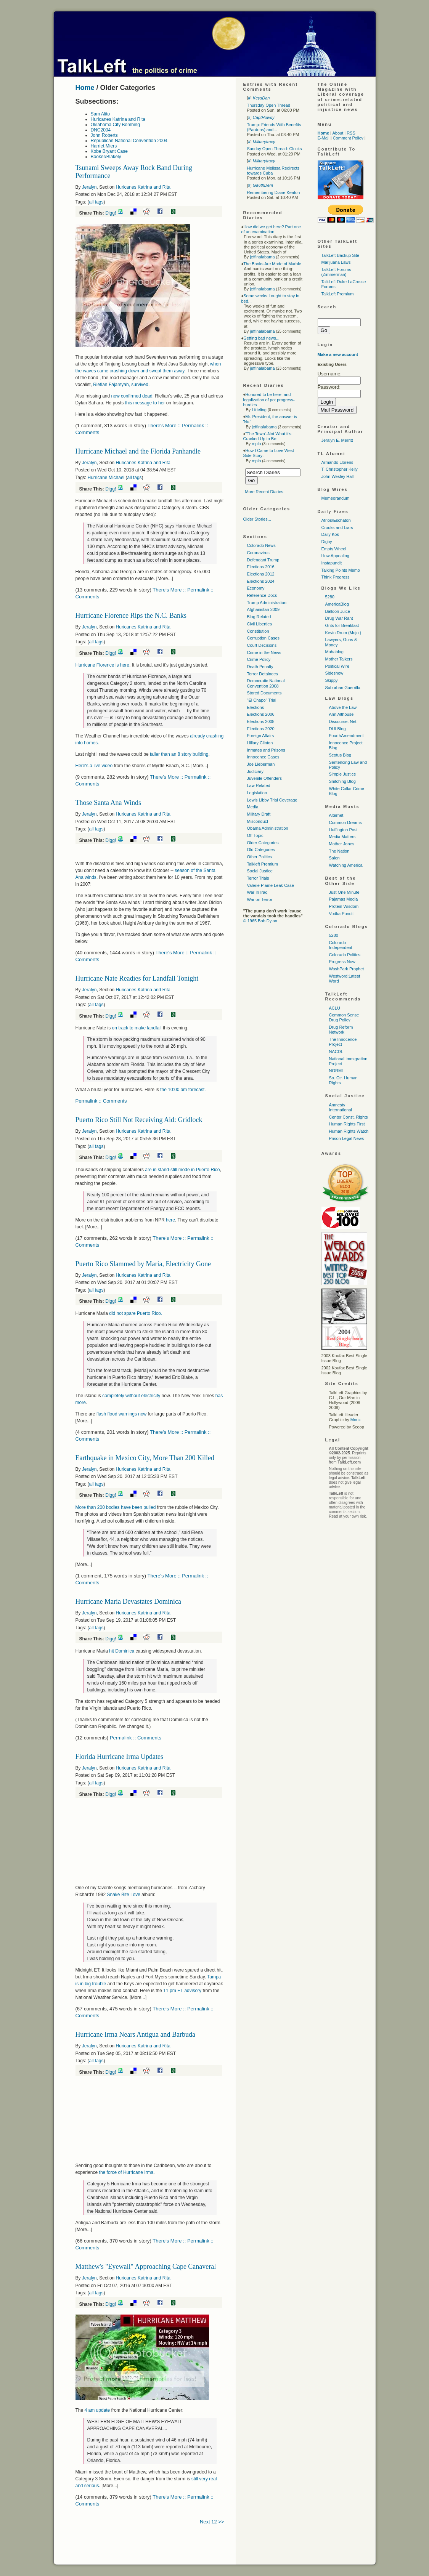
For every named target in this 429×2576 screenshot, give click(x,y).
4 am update (97, 2410)
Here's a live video (94, 765)
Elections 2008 (261, 721)
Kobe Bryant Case (109, 151)
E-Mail (323, 138)
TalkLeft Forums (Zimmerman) (336, 272)
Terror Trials (258, 878)
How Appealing (335, 555)
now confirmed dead (132, 396)
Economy (256, 588)
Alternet (336, 815)
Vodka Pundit (341, 913)
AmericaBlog (337, 604)
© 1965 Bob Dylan (260, 921)
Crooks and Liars (337, 527)
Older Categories (263, 842)
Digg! (110, 213)
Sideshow (334, 673)
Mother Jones (342, 844)
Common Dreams (345, 822)
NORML (336, 1070)
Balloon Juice (337, 611)
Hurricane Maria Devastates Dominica (128, 1601)
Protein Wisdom (344, 906)
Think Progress (335, 577)
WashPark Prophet (346, 969)
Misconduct (257, 821)
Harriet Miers (104, 146)
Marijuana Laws (336, 262)
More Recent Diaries (264, 491)
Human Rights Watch (349, 1131)
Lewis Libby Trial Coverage (272, 800)
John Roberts (104, 135)
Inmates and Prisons (266, 750)
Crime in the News (264, 652)
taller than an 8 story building (179, 754)
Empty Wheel (333, 549)
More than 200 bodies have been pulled (116, 1507)
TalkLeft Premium (337, 294)
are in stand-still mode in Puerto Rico (182, 1169)
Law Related (258, 785)
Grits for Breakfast (342, 625)
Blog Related (259, 616)
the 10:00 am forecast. (183, 1089)
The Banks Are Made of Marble (272, 263)
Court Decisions (262, 645)
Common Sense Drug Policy (344, 1017)
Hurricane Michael (106, 477)
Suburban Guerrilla (342, 687)
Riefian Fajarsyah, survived (120, 384)
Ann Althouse (341, 714)
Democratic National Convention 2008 (266, 683)
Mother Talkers (339, 659)
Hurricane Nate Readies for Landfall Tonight (137, 978)
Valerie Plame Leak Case (270, 885)
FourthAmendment (346, 735)
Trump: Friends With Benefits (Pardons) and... (274, 127)
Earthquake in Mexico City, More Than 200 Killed (145, 1458)
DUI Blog (337, 728)
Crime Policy (259, 659)
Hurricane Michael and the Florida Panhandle (138, 451)
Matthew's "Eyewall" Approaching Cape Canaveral (146, 2266)
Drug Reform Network (341, 1029)
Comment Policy (348, 138)
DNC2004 (101, 130)
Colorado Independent (340, 945)
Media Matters (342, 836)
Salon (334, 858)
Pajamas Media (343, 899)
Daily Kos (330, 534)
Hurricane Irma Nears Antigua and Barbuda (135, 2034)
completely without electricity (131, 1395)
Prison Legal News (346, 1138)
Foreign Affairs (260, 735)
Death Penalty (260, 666)
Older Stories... (257, 519)
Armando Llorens (337, 462)
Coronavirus (258, 552)
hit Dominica (121, 1651)
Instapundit (331, 563)
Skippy (331, 680)
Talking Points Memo (340, 570)
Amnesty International (340, 1107)
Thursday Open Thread (269, 105)
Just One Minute (344, 892)
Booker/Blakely (106, 156)
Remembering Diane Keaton (273, 192)
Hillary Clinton (260, 743)
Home (85, 87)
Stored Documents (264, 693)
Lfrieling (259, 409)
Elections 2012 (261, 574)
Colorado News (261, 545)
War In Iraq (257, 892)
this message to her (145, 403)
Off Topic (255, 835)
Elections (255, 707)
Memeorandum (335, 498)
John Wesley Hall (337, 476)
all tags (96, 202)
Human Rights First (347, 1124)
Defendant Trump (263, 560)
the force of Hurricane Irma (126, 2172)
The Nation (339, 851)
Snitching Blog (342, 781)
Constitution (258, 631)
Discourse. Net (343, 721)
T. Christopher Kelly (339, 469)
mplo (256, 443)
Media (253, 807)
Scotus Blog (340, 755)
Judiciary (255, 771)
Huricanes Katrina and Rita (118, 119)
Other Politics (259, 856)
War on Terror (260, 899)
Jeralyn (89, 187)
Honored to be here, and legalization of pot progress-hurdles (269, 399)
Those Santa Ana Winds (108, 802)
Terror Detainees (262, 674)
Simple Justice (342, 774)
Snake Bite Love (123, 1894)
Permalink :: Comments (101, 1101)
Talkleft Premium (262, 864)
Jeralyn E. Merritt (337, 440)
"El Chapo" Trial (261, 700)
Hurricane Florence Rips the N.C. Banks (131, 615)
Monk (355, 1419)
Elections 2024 (261, 581)
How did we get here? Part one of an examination (271, 229)
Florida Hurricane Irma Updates (119, 1756)
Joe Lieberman (261, 764)
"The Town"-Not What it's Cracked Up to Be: (267, 436)
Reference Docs (262, 595)
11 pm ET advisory (182, 1990)
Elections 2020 (261, 728)
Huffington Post (343, 829)
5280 (329, 597)
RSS (351, 133)
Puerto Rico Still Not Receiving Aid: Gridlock (139, 1120)
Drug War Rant (339, 618)
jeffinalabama (262, 257)
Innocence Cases (263, 757)
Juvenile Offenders (264, 778)
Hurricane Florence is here (102, 665)
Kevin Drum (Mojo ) (343, 632)
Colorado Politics (345, 954)
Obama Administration (267, 828)
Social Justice (260, 871)
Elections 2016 (261, 566)
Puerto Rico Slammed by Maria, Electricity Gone (143, 1264)
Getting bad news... (261, 338)
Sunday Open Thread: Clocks (274, 148)
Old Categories (261, 849)
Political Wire (337, 666)
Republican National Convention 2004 (129, 140)
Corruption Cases (263, 638)
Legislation (257, 792)
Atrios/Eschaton (336, 520)
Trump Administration (267, 602)
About (337, 133)
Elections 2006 (261, 714)
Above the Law (343, 707)
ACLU (334, 1008)
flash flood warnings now (122, 1414)
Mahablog (334, 651)
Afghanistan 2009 (263, 609)
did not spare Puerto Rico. (135, 1313)
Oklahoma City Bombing (115, 124)
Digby (326, 541)
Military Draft (259, 814)
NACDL (336, 1051)
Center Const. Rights (348, 1117)
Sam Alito (100, 114)
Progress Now (342, 961)
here (170, 1220)
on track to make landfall (137, 1028)
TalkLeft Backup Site (340, 255)
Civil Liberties (259, 624)
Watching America (346, 865)
